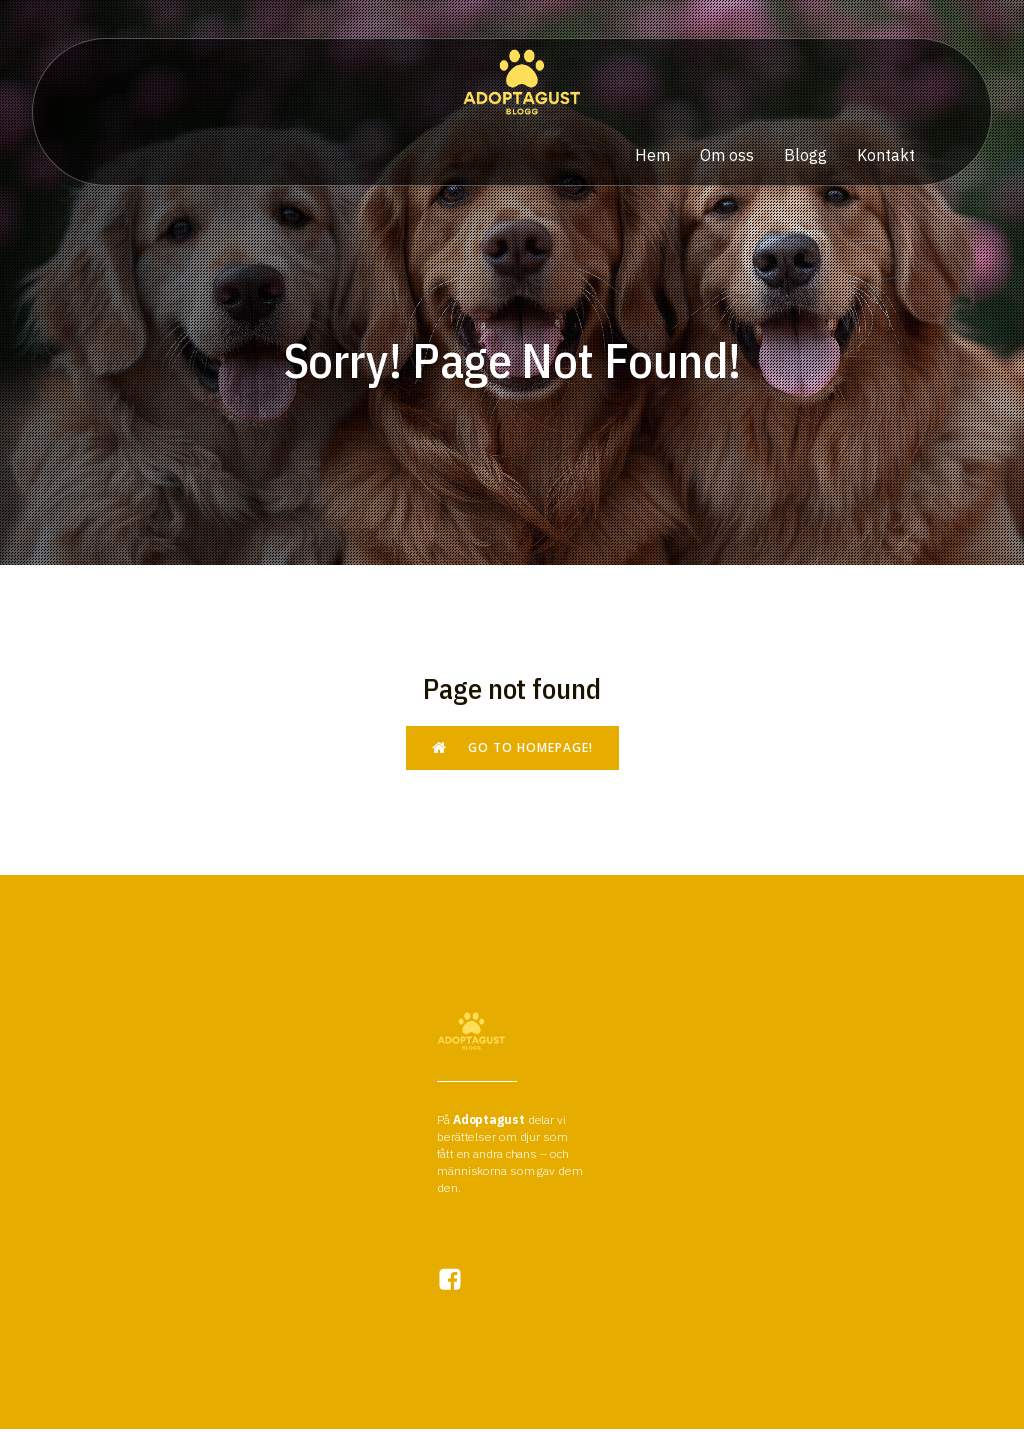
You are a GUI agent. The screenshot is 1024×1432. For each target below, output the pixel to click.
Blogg (805, 157)
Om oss (727, 157)
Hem (652, 157)
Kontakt (886, 157)
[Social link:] (460, 1282)
